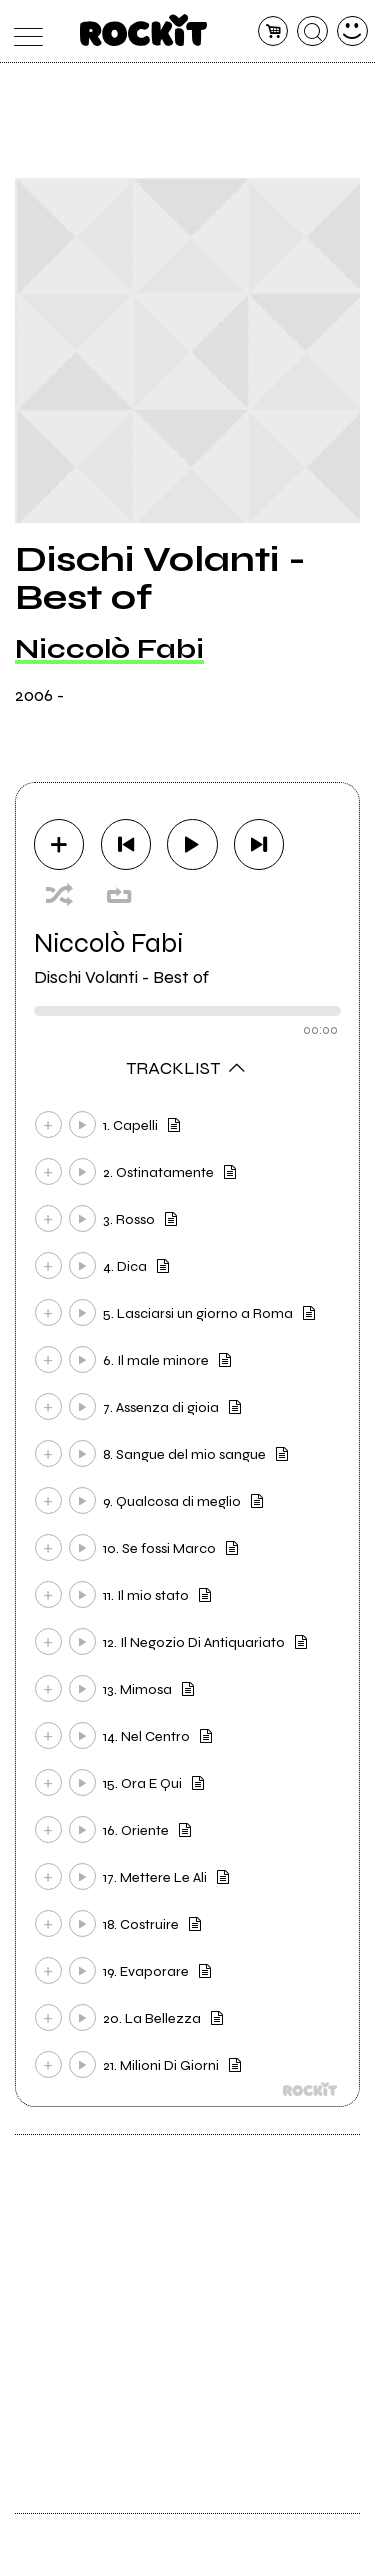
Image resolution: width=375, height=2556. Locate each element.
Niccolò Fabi (109, 649)
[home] (143, 30)
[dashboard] (352, 31)
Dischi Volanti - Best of (121, 977)
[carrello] (273, 31)
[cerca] (312, 31)
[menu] (23, 31)
